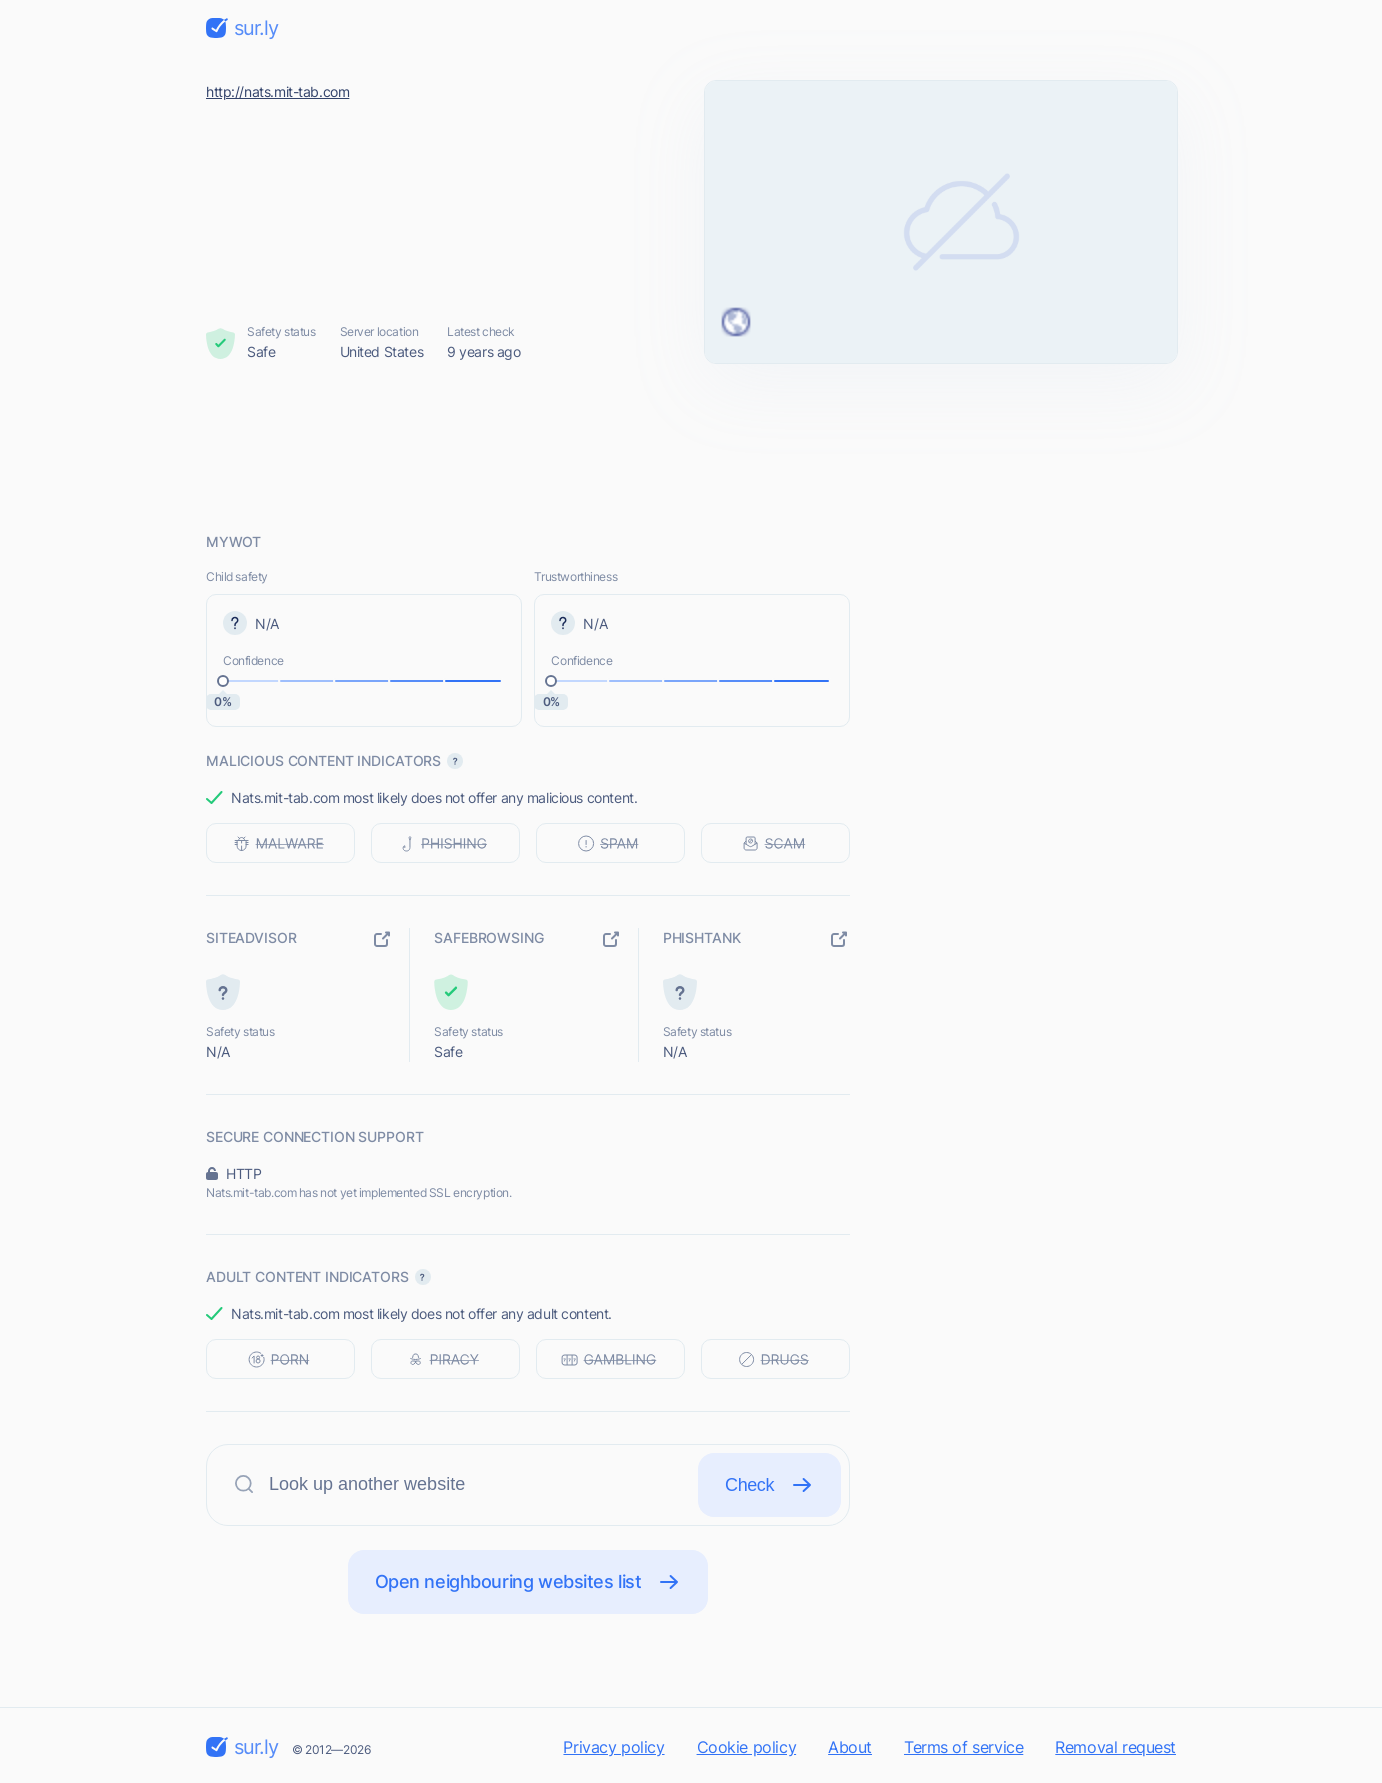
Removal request (1115, 1747)
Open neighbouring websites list (528, 1582)
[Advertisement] (691, 447)
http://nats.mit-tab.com (277, 91)
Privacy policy (613, 1747)
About (850, 1747)
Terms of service (963, 1747)
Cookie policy (747, 1747)
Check (769, 1485)
